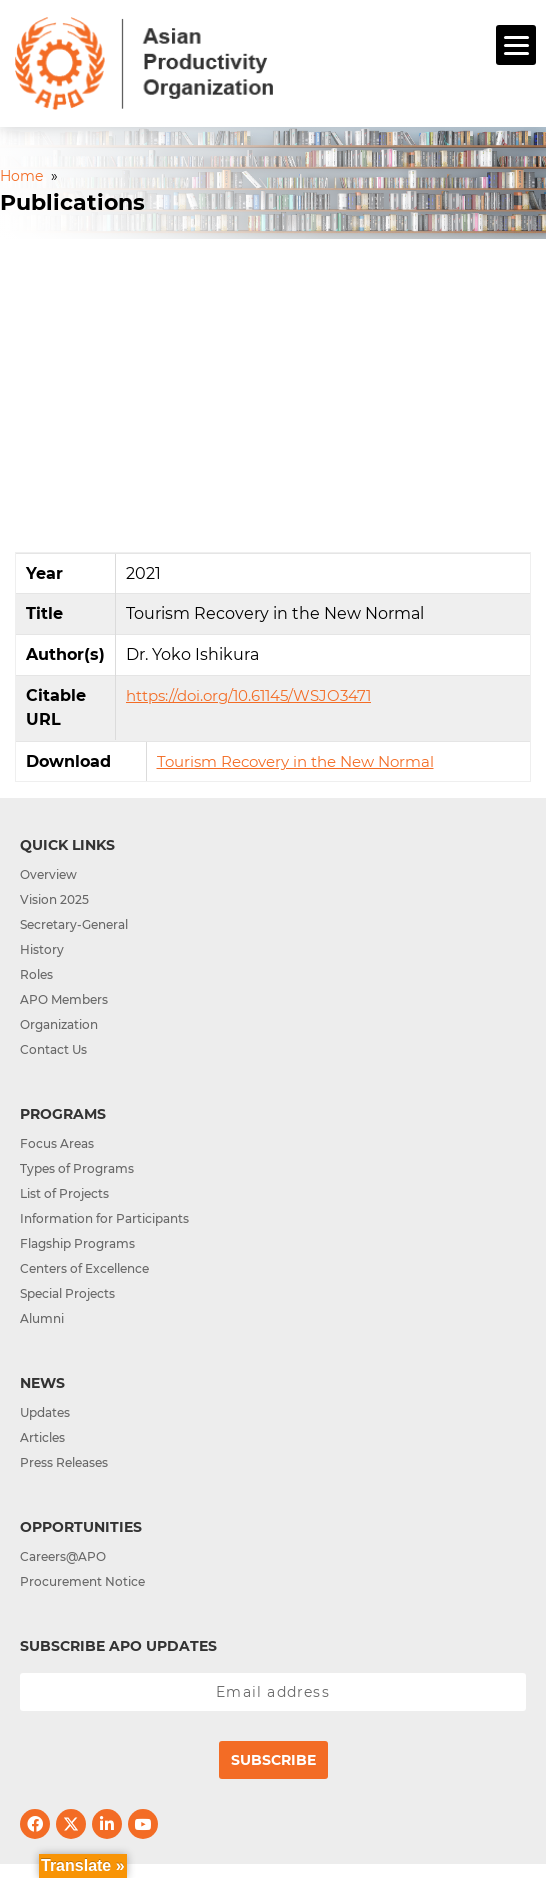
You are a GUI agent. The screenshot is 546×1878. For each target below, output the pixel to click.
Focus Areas (57, 1143)
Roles (36, 974)
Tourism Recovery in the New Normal (295, 761)
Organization (59, 1024)
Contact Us (53, 1049)
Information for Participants (104, 1218)
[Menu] (516, 45)
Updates (45, 1412)
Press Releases (64, 1462)
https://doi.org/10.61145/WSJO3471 (248, 695)
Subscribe (273, 1760)
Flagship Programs (77, 1243)
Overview (48, 874)
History (42, 949)
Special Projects (67, 1293)
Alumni (42, 1318)
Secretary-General (74, 924)
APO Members (64, 999)
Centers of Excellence (84, 1268)
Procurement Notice (82, 1581)
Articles (42, 1437)
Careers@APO (63, 1556)
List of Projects (64, 1193)
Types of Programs (77, 1168)
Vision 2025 (54, 899)
